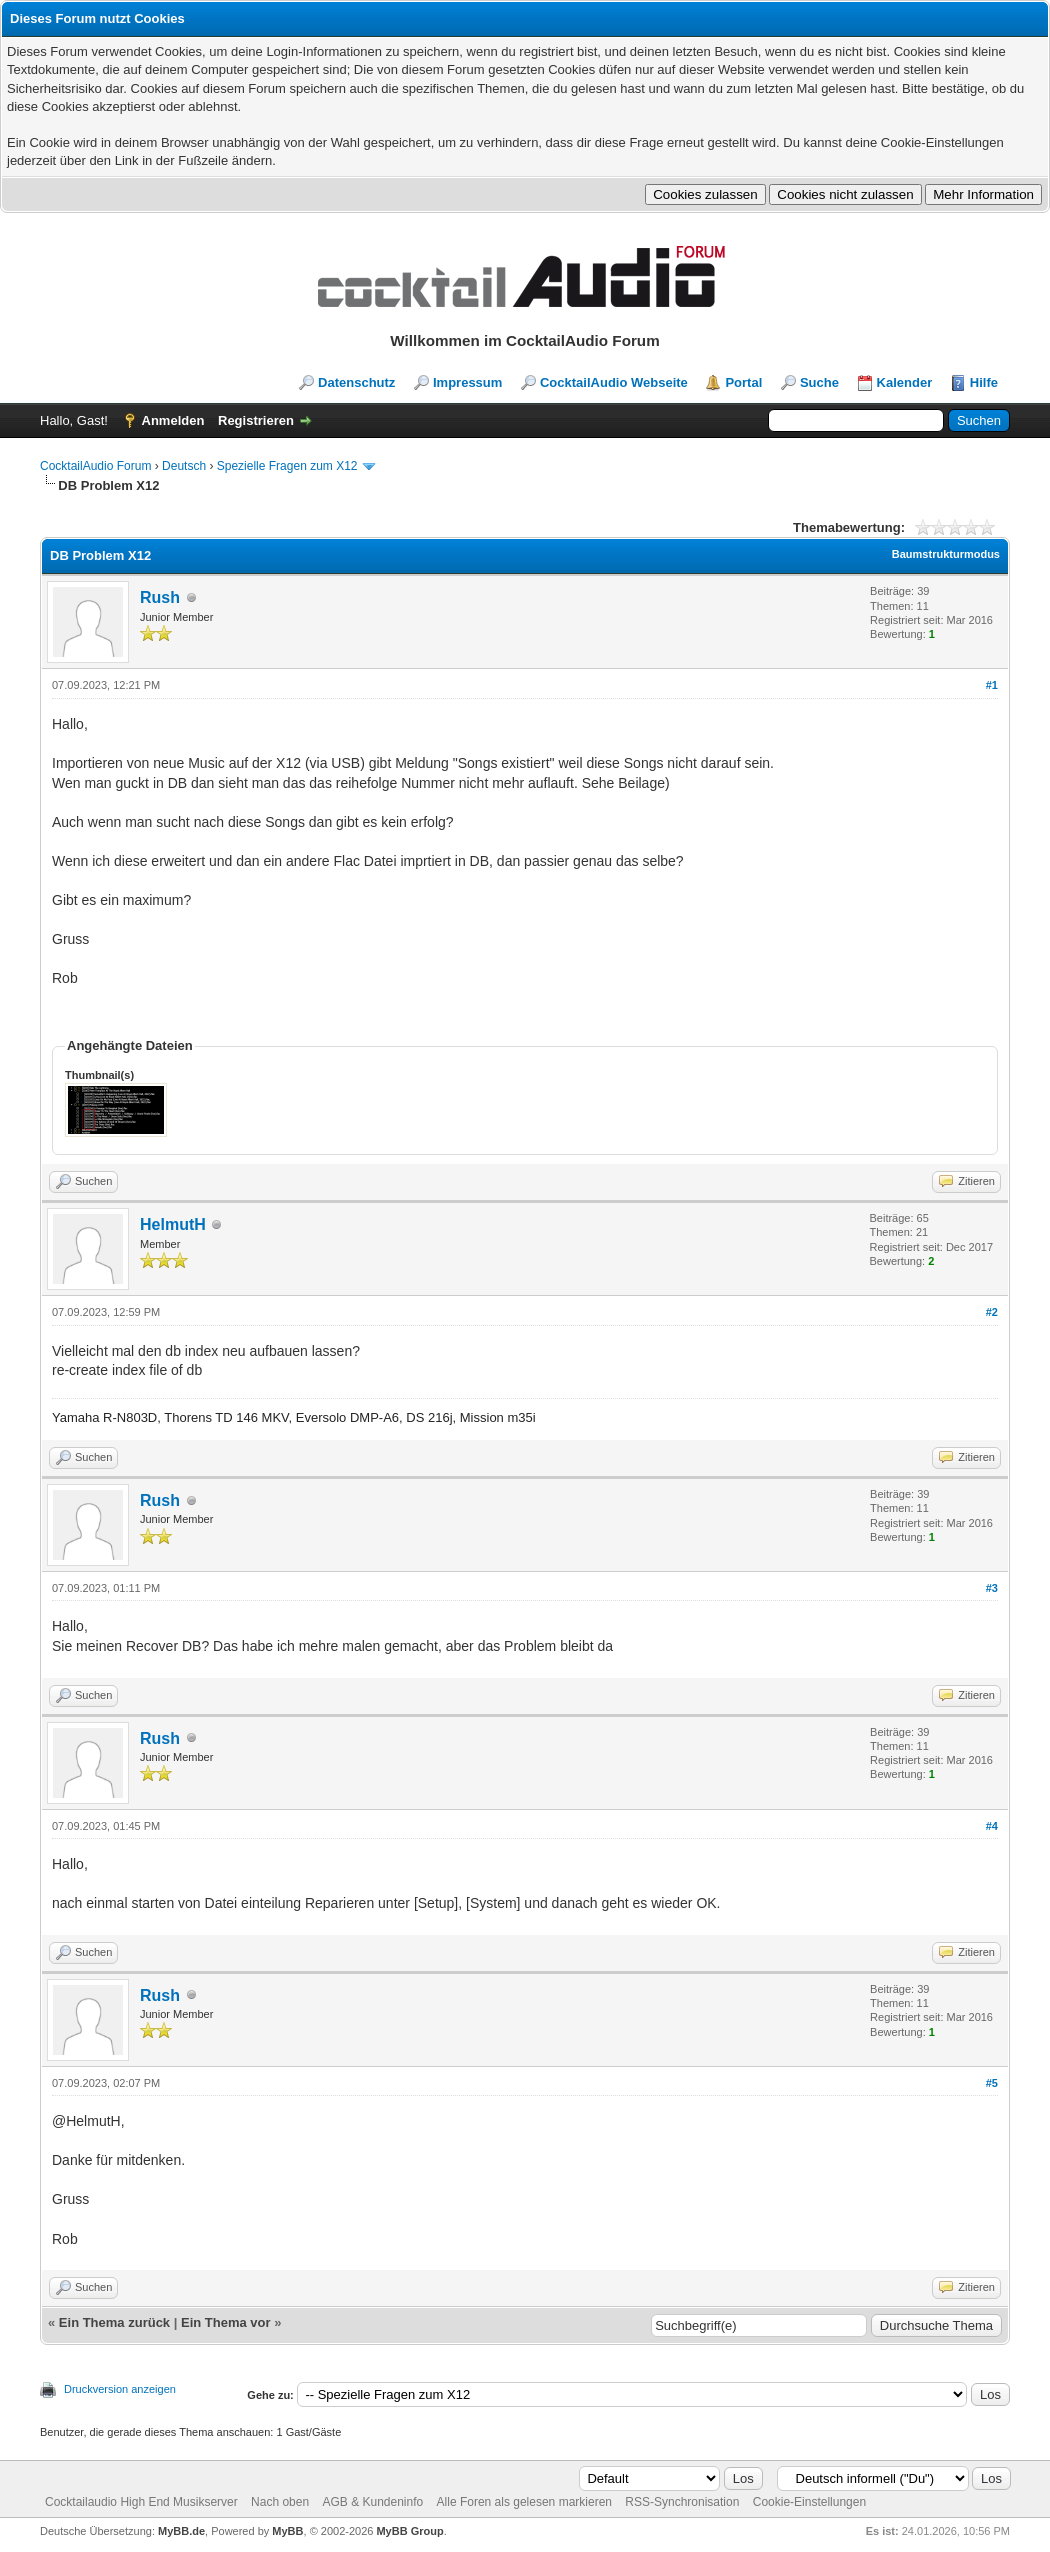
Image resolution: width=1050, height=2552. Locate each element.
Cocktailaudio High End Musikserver (141, 2502)
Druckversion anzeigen (120, 2389)
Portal (743, 382)
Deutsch (184, 466)
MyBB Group (409, 2531)
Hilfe (984, 382)
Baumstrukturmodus (946, 554)
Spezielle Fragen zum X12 (287, 466)
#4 (992, 1826)
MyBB (287, 2531)
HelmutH (173, 1224)
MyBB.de (181, 2531)
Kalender (905, 382)
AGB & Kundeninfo (372, 2502)
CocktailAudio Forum (95, 466)
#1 (992, 685)
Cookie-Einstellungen (809, 2502)
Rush (160, 597)
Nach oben (280, 2502)
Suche (819, 382)
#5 (992, 2083)
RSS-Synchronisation (682, 2502)
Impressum (467, 382)
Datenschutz (356, 382)
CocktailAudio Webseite (614, 382)
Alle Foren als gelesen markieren (524, 2502)
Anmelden (173, 420)
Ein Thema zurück (114, 2322)
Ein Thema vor (226, 2322)
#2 (992, 1312)
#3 (992, 1588)
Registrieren (256, 420)
